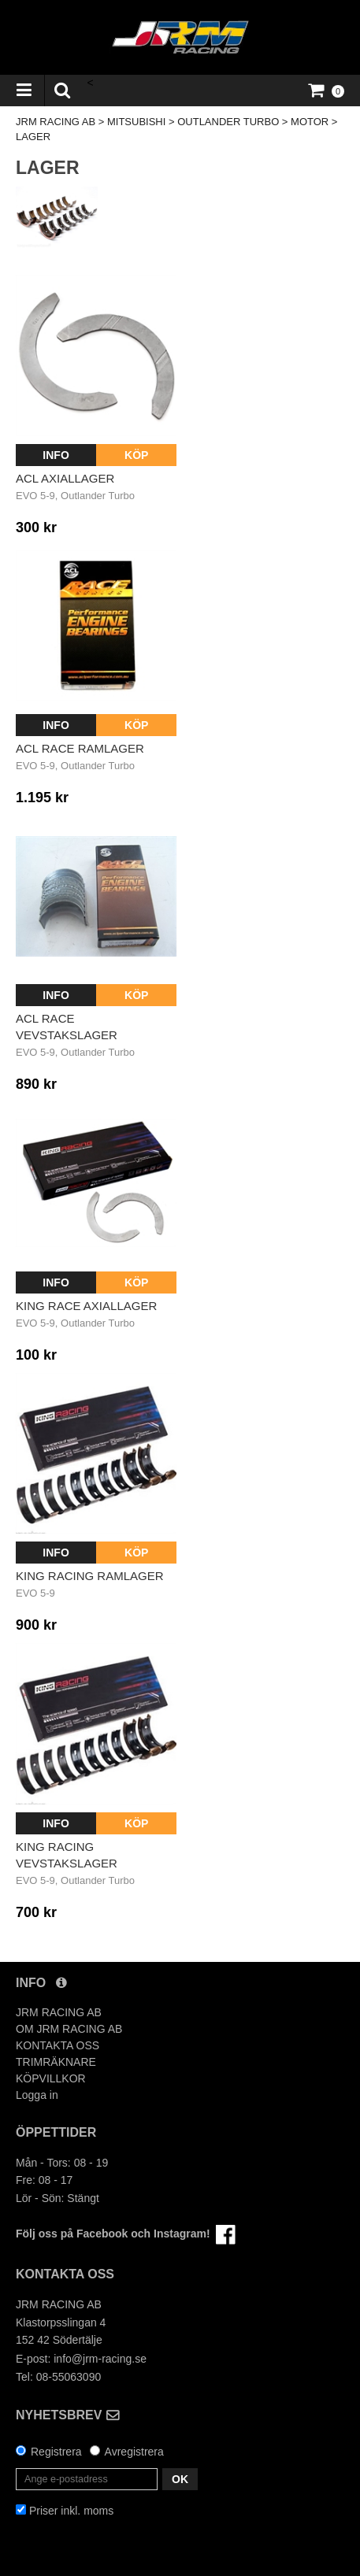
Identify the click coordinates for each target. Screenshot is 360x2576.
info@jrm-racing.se (100, 2358)
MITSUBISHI (136, 122)
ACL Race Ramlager (80, 748)
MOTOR (309, 122)
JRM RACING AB (55, 122)
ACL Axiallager (65, 478)
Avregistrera (134, 2451)
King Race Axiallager (86, 1305)
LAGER (33, 136)
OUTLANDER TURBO (228, 122)
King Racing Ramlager (90, 1575)
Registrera (56, 2451)
